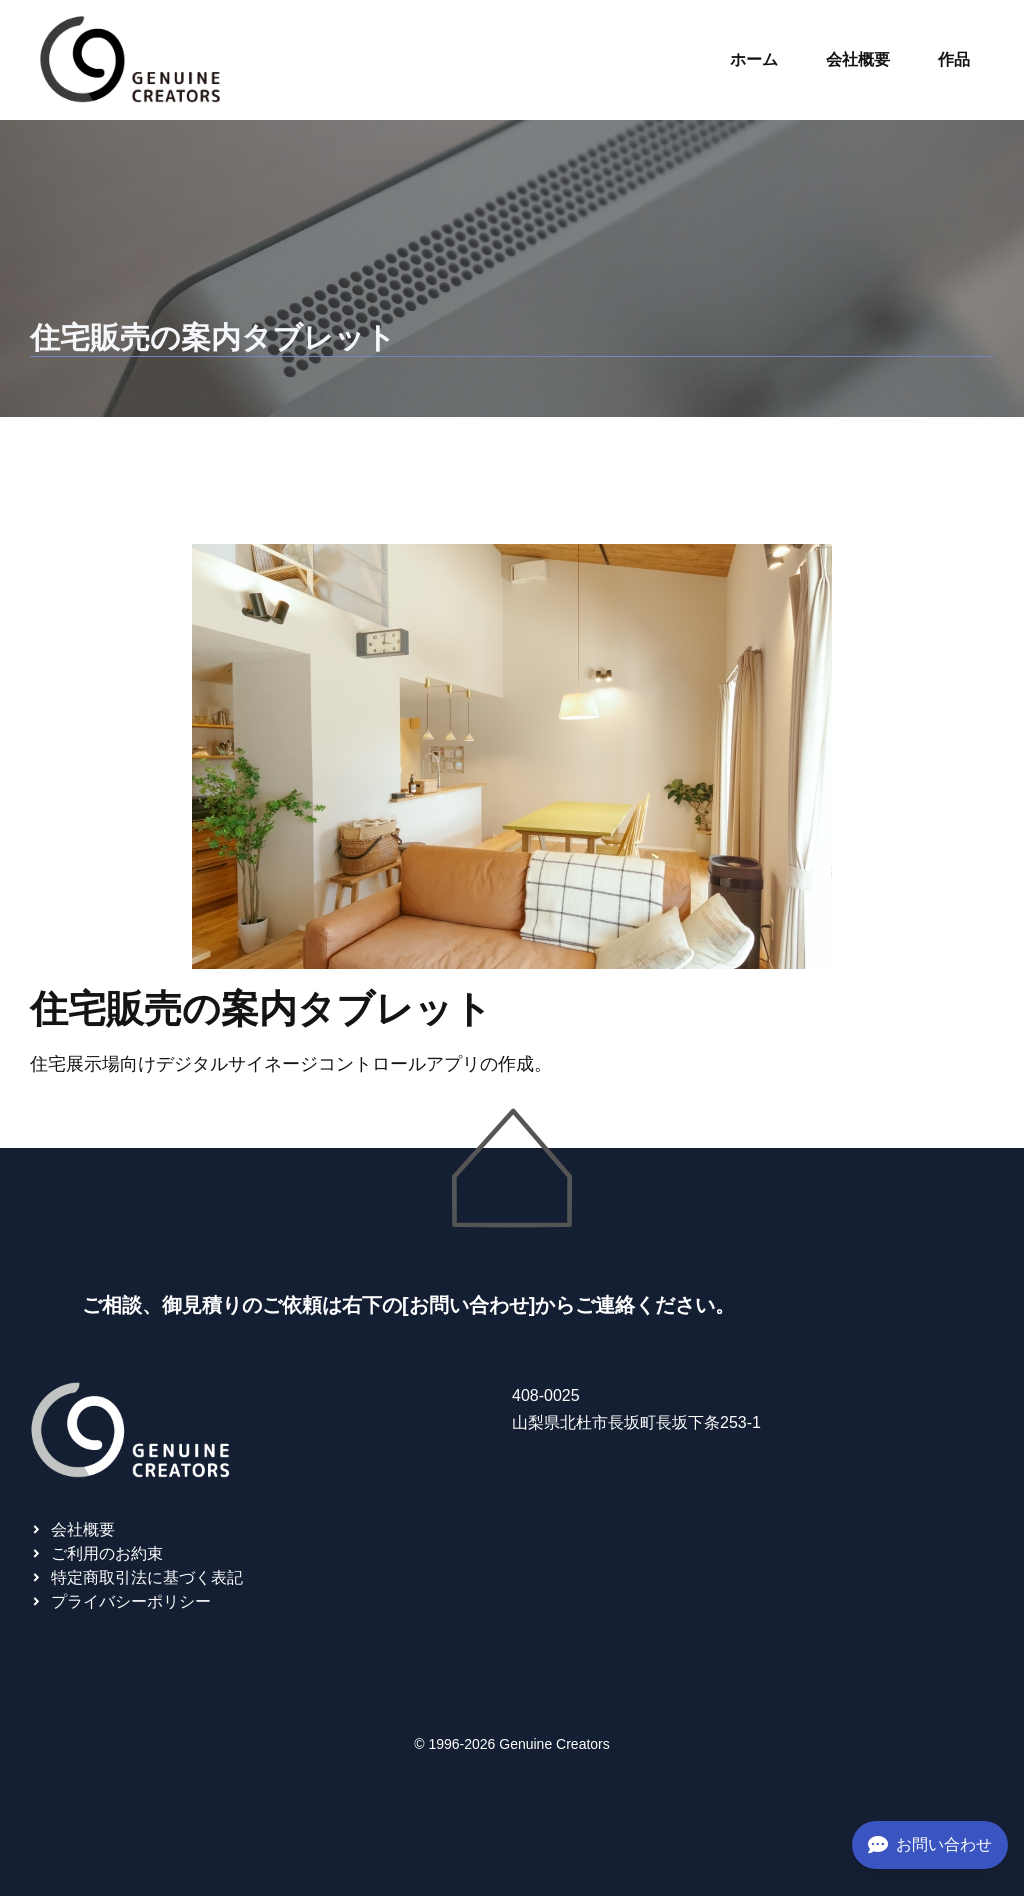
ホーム (754, 59)
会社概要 (858, 59)
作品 (954, 59)
